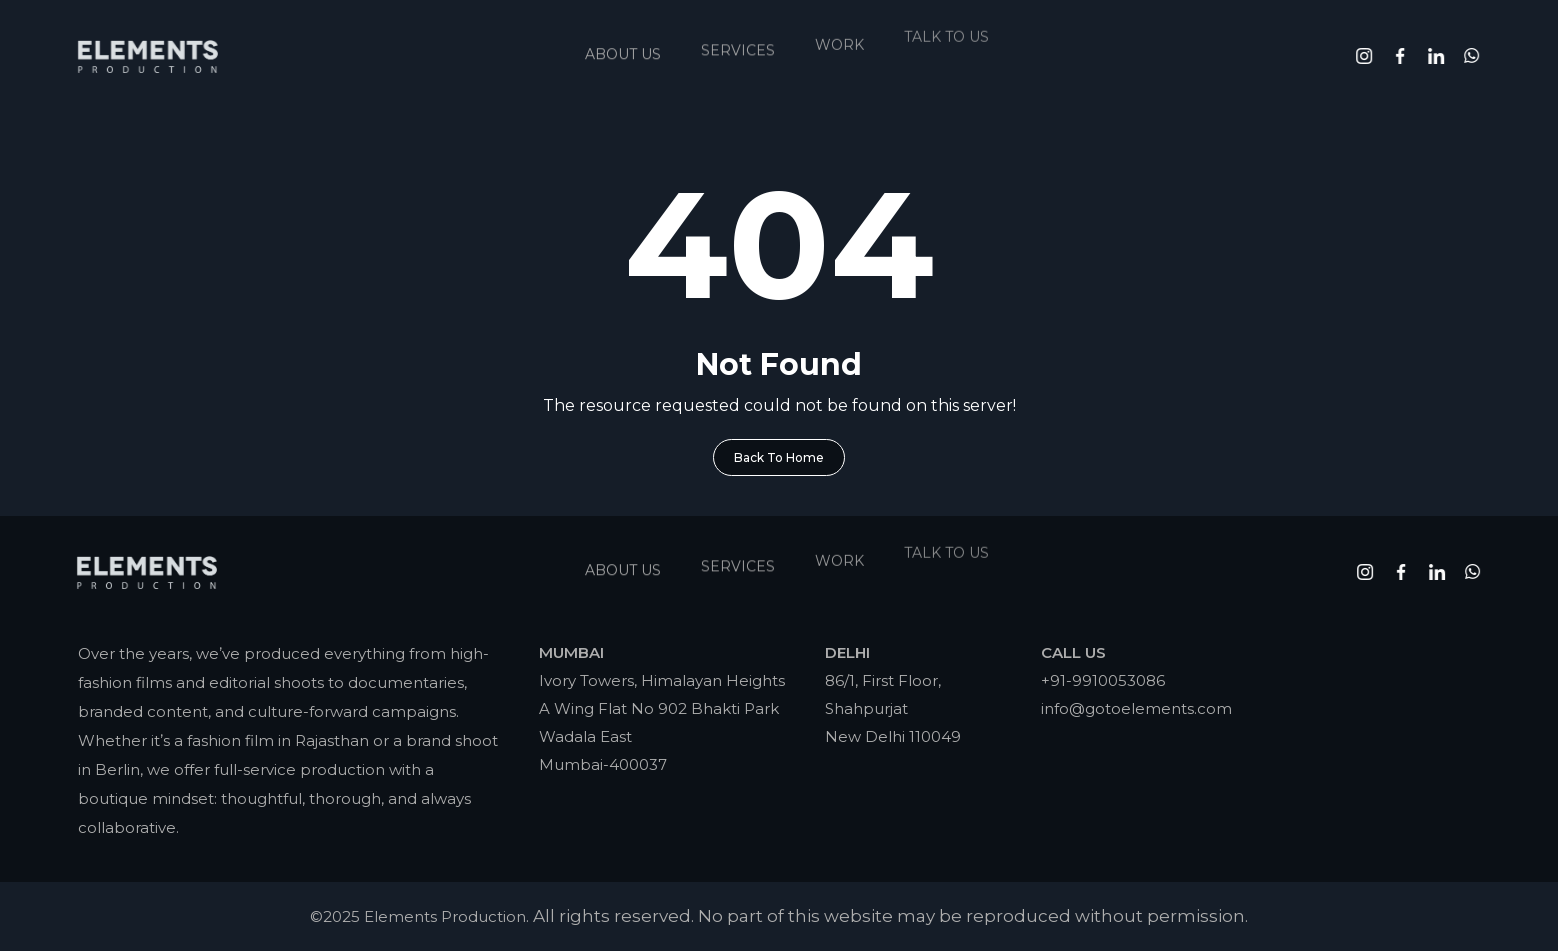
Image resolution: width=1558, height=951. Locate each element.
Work (839, 30)
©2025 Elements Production (418, 916)
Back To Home (779, 457)
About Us (623, 47)
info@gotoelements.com (1136, 708)
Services (738, 40)
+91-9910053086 (1103, 680)
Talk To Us (946, 17)
